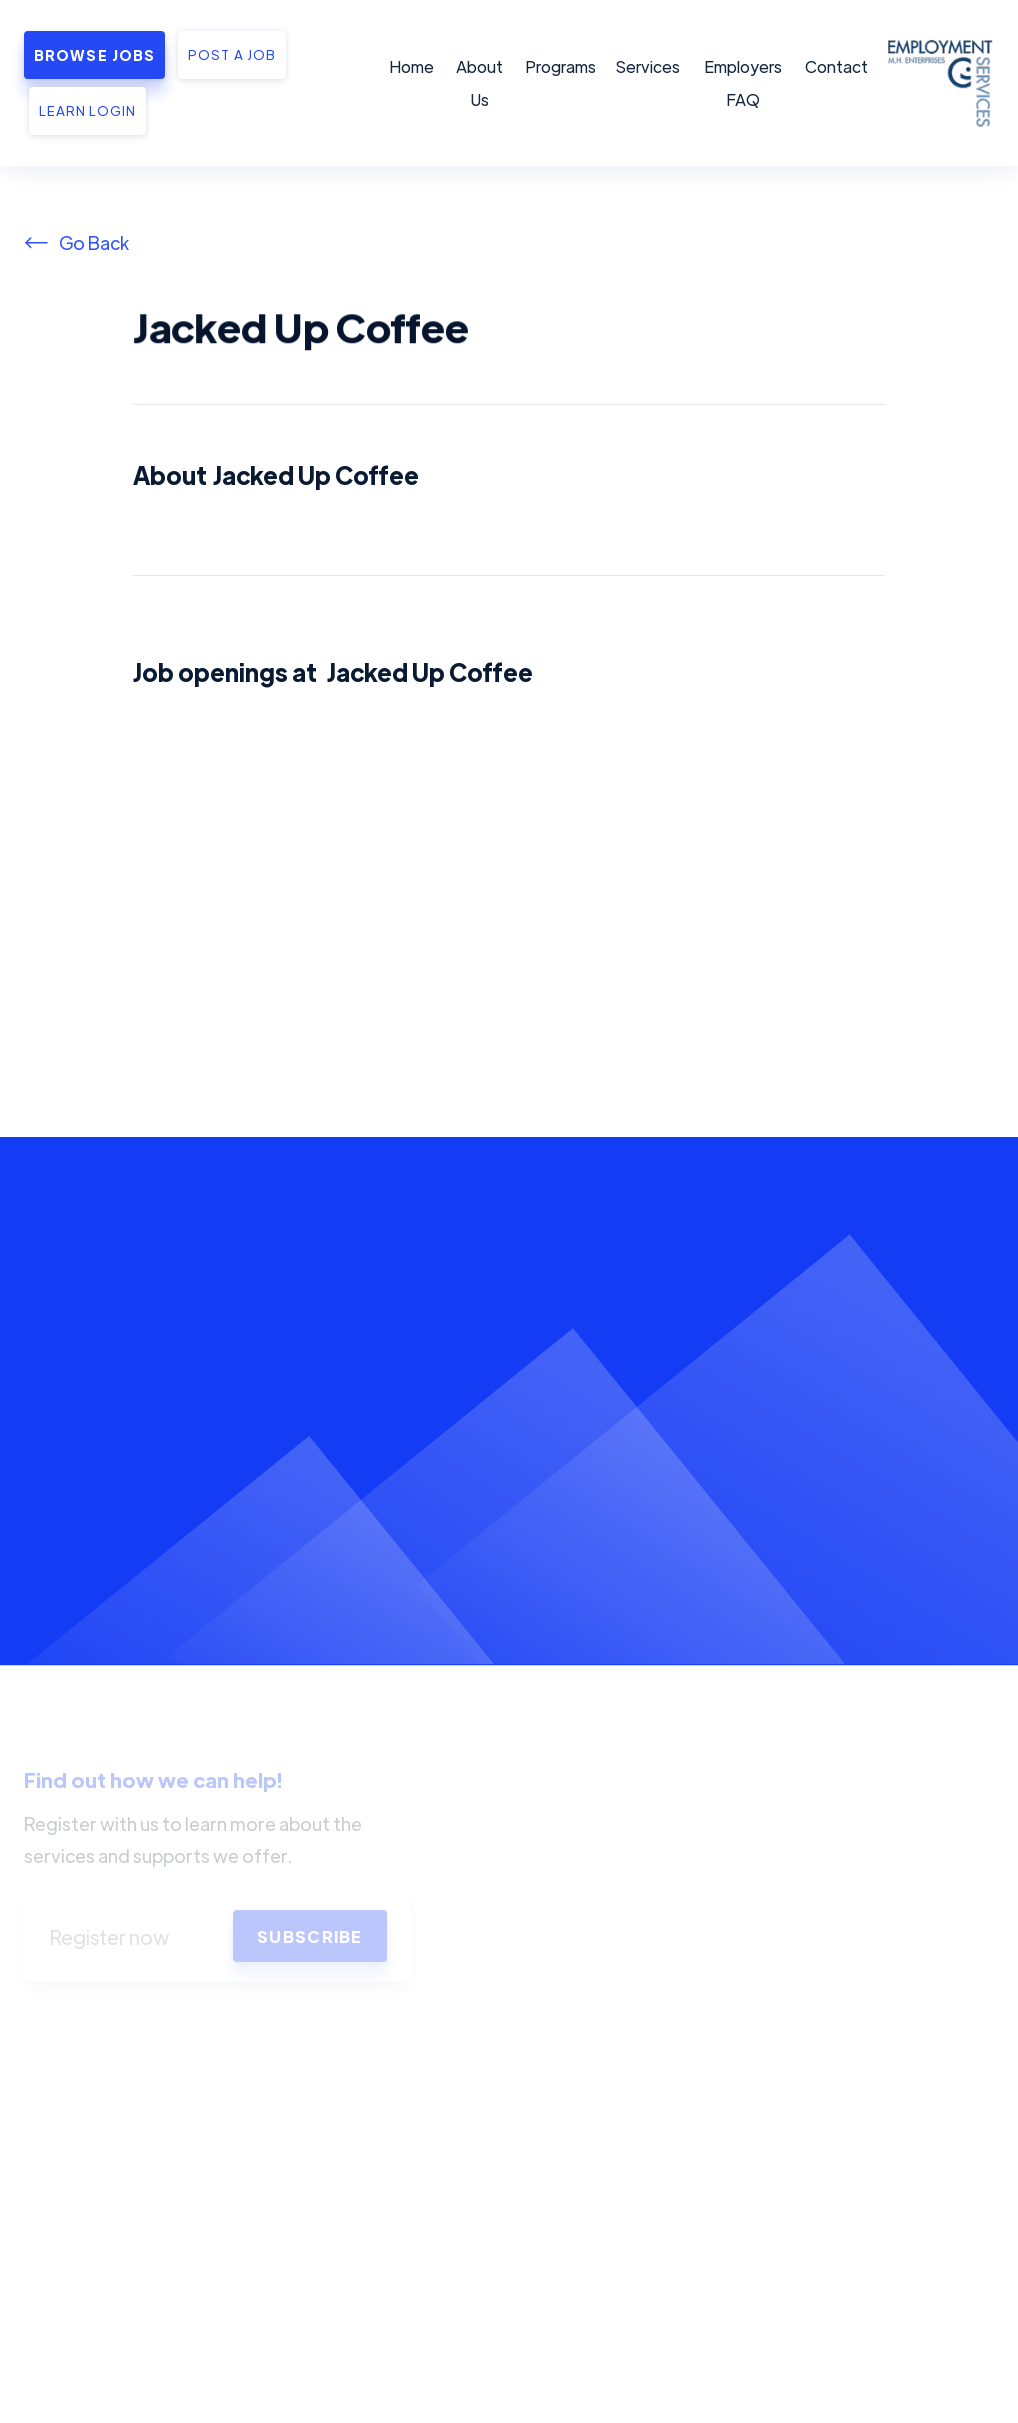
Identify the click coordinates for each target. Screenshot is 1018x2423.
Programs (560, 66)
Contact (836, 66)
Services (648, 66)
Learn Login (87, 110)
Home (411, 66)
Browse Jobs (94, 55)
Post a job (231, 54)
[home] (937, 83)
